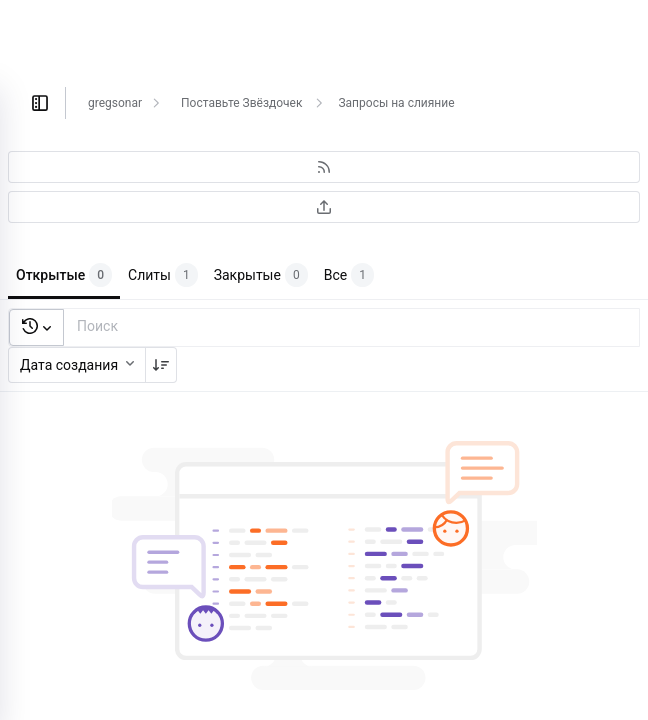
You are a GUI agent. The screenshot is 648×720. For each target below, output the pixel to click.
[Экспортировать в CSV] (324, 207)
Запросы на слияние (396, 103)
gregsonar (115, 103)
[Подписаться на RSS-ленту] (324, 167)
